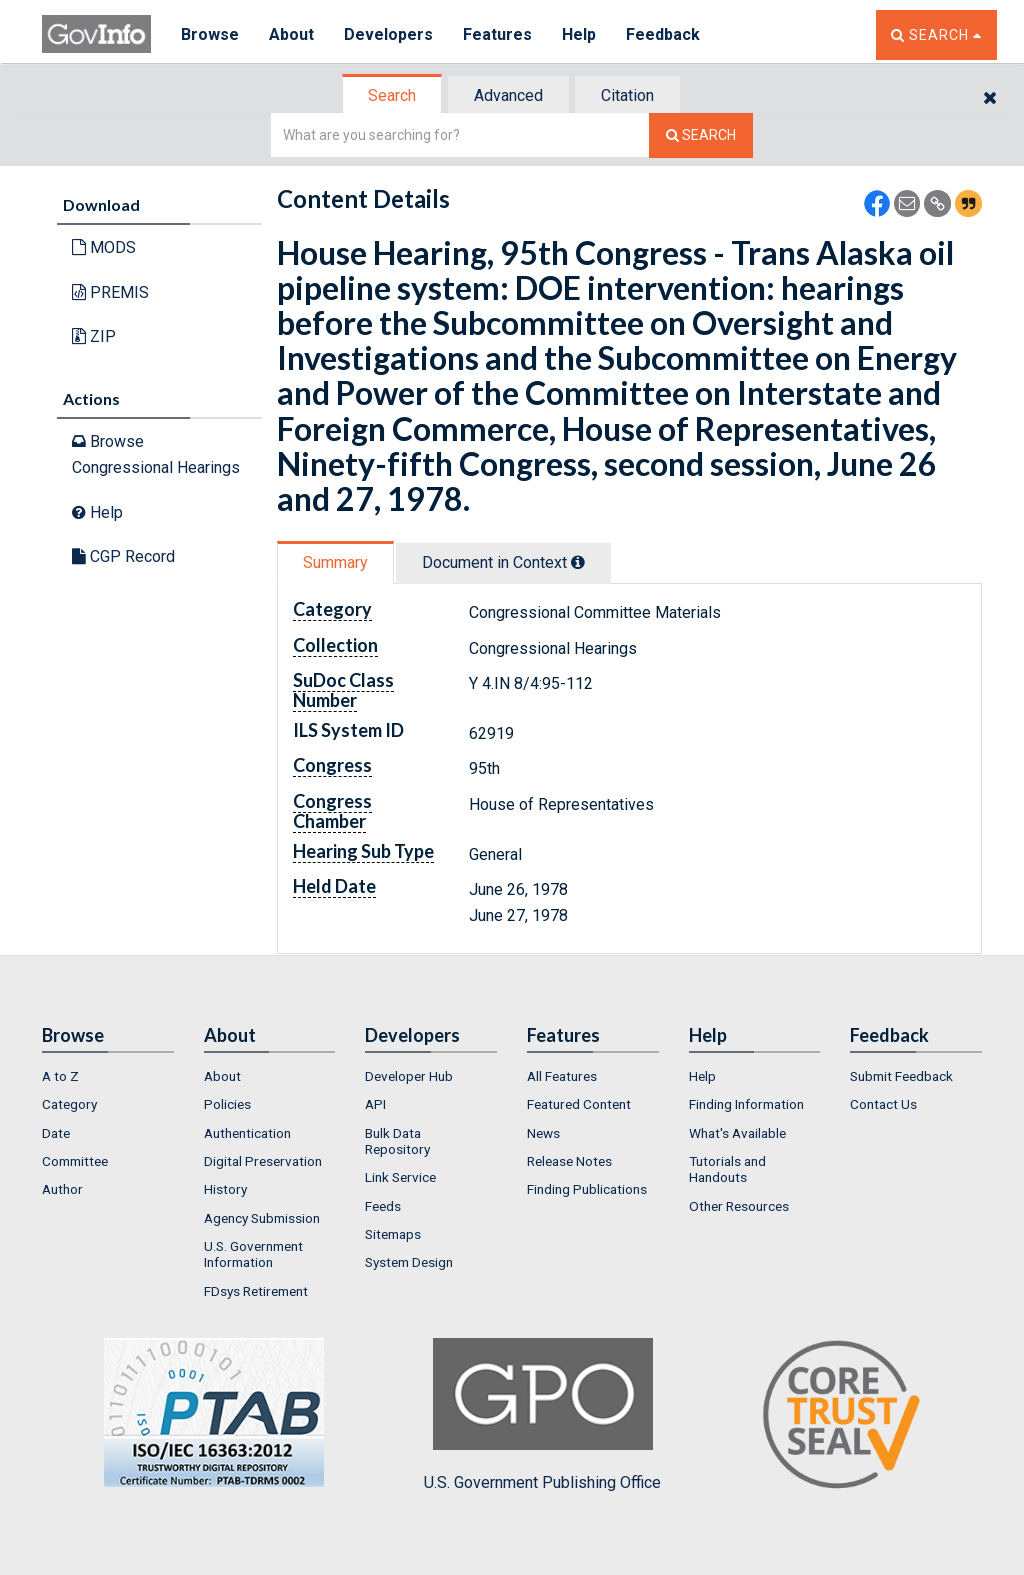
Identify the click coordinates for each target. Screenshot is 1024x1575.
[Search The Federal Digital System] (701, 135)
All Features (562, 1076)
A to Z (60, 1076)
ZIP (94, 336)
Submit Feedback (901, 1076)
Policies (227, 1104)
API (375, 1104)
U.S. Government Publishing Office (542, 1415)
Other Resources (739, 1206)
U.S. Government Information (253, 1254)
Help (579, 34)
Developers (388, 34)
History (225, 1189)
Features (497, 34)
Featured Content (579, 1104)
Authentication (247, 1133)
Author (62, 1189)
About (291, 34)
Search (392, 95)
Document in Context (503, 562)
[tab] (393, 95)
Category (69, 1104)
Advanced (508, 95)
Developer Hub (409, 1076)
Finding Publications (587, 1189)
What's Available (737, 1133)
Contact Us (883, 1104)
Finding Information (746, 1104)
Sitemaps (393, 1234)
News (543, 1133)
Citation (627, 95)
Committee (75, 1161)
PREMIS (110, 292)
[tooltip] (578, 562)
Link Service (400, 1177)
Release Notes (569, 1161)
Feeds (383, 1206)
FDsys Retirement (256, 1291)
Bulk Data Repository (397, 1141)
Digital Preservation (263, 1161)
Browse (210, 34)
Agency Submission (262, 1218)
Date (56, 1133)
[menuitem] (108, 1076)
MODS (104, 247)
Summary (335, 562)
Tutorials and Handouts (727, 1169)
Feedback (663, 34)
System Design (409, 1262)
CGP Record (123, 556)
